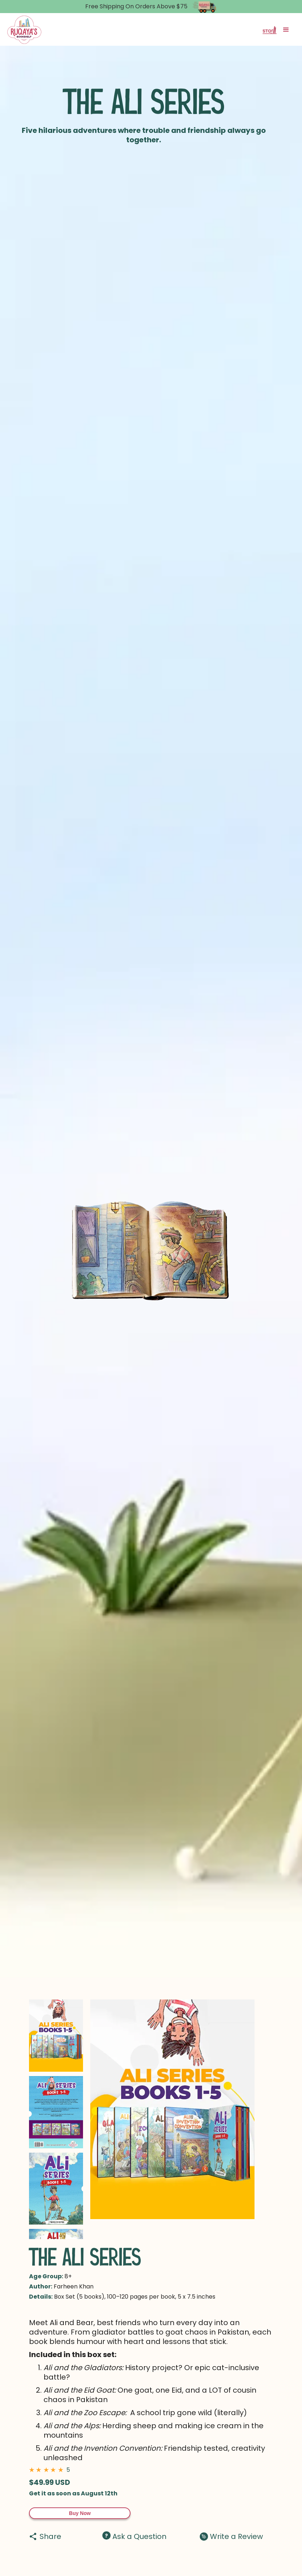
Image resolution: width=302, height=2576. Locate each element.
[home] (24, 30)
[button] (286, 29)
